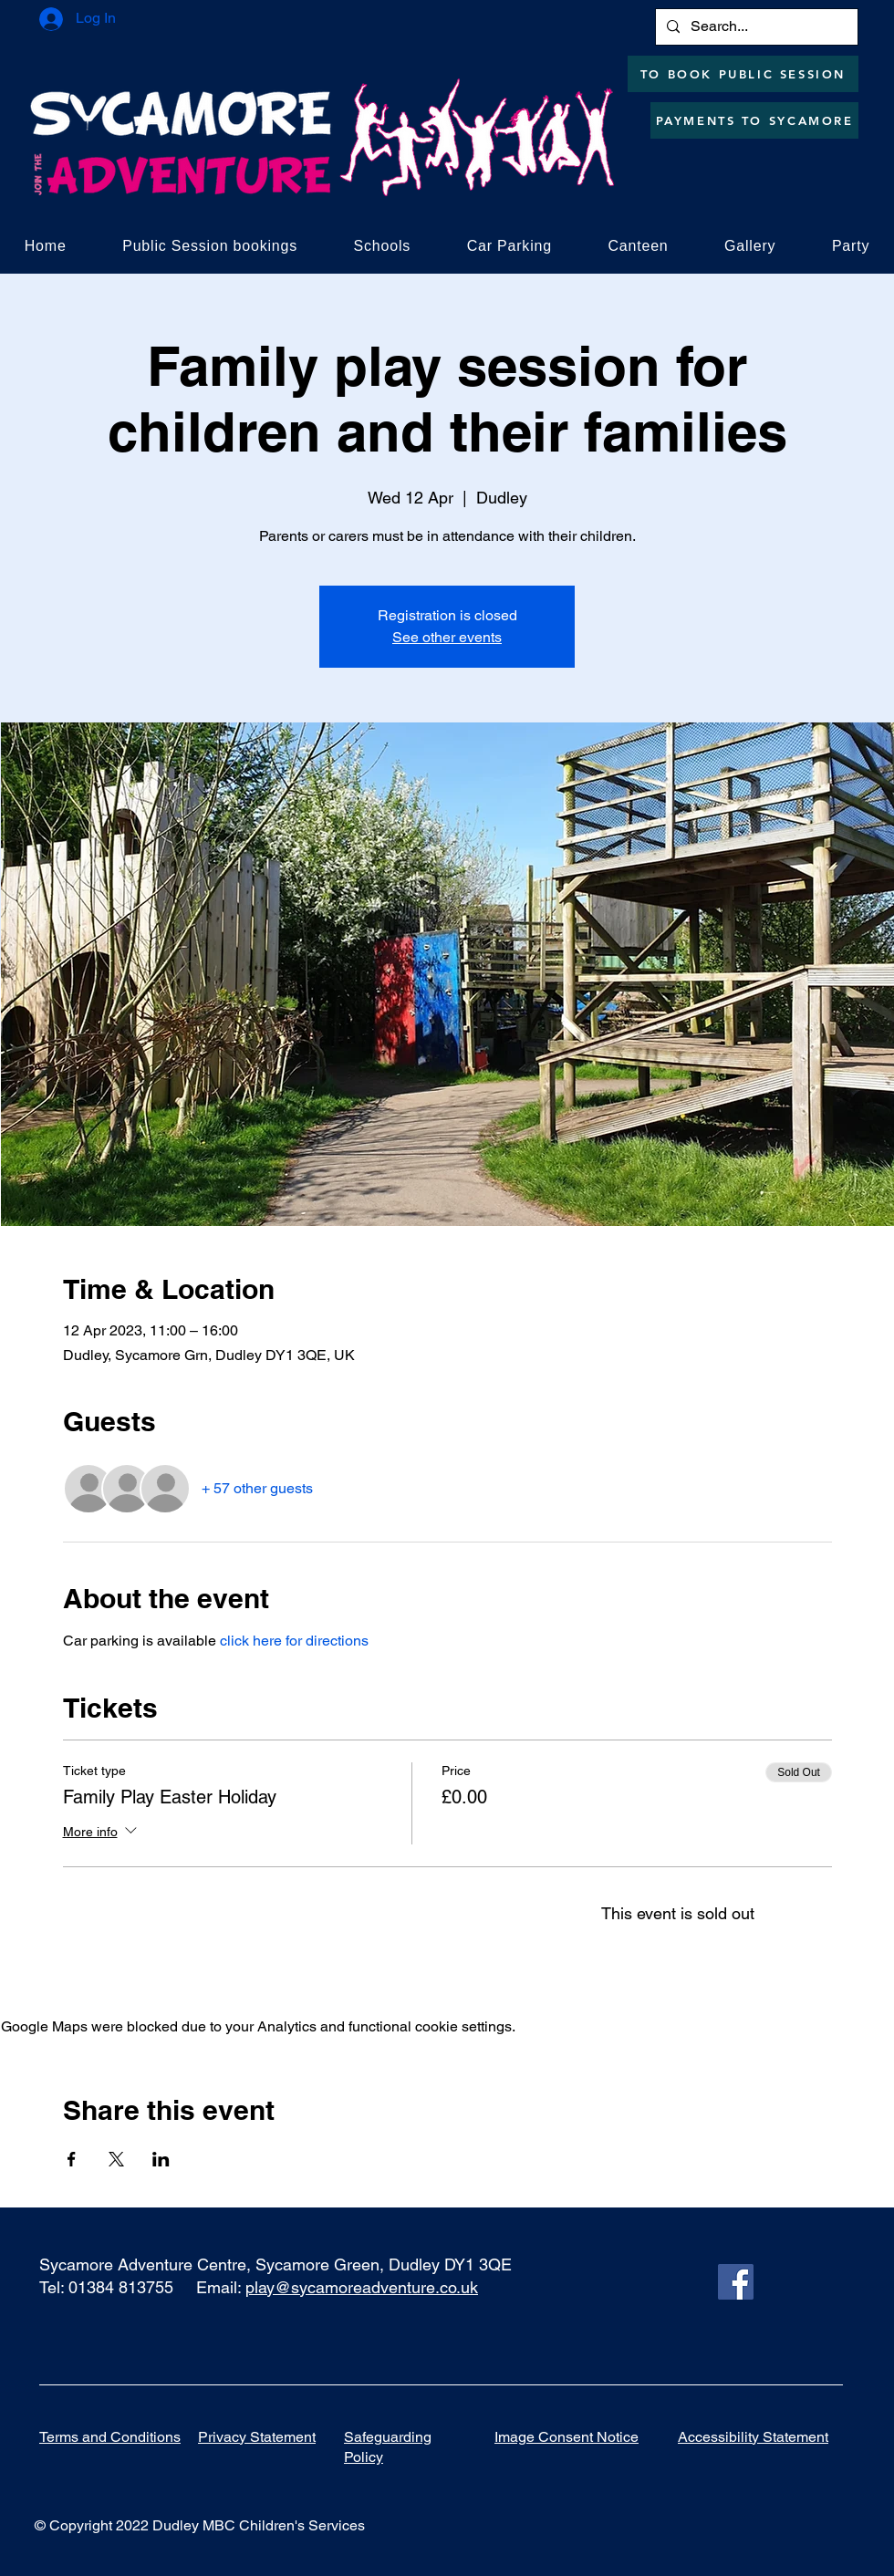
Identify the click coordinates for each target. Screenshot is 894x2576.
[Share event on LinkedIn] (161, 2159)
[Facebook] (736, 2282)
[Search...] (755, 27)
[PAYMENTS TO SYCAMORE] (754, 120)
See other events (447, 637)
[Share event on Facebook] (71, 2159)
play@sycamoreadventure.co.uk (361, 2287)
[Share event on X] (116, 2159)
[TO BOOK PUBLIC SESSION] (743, 74)
